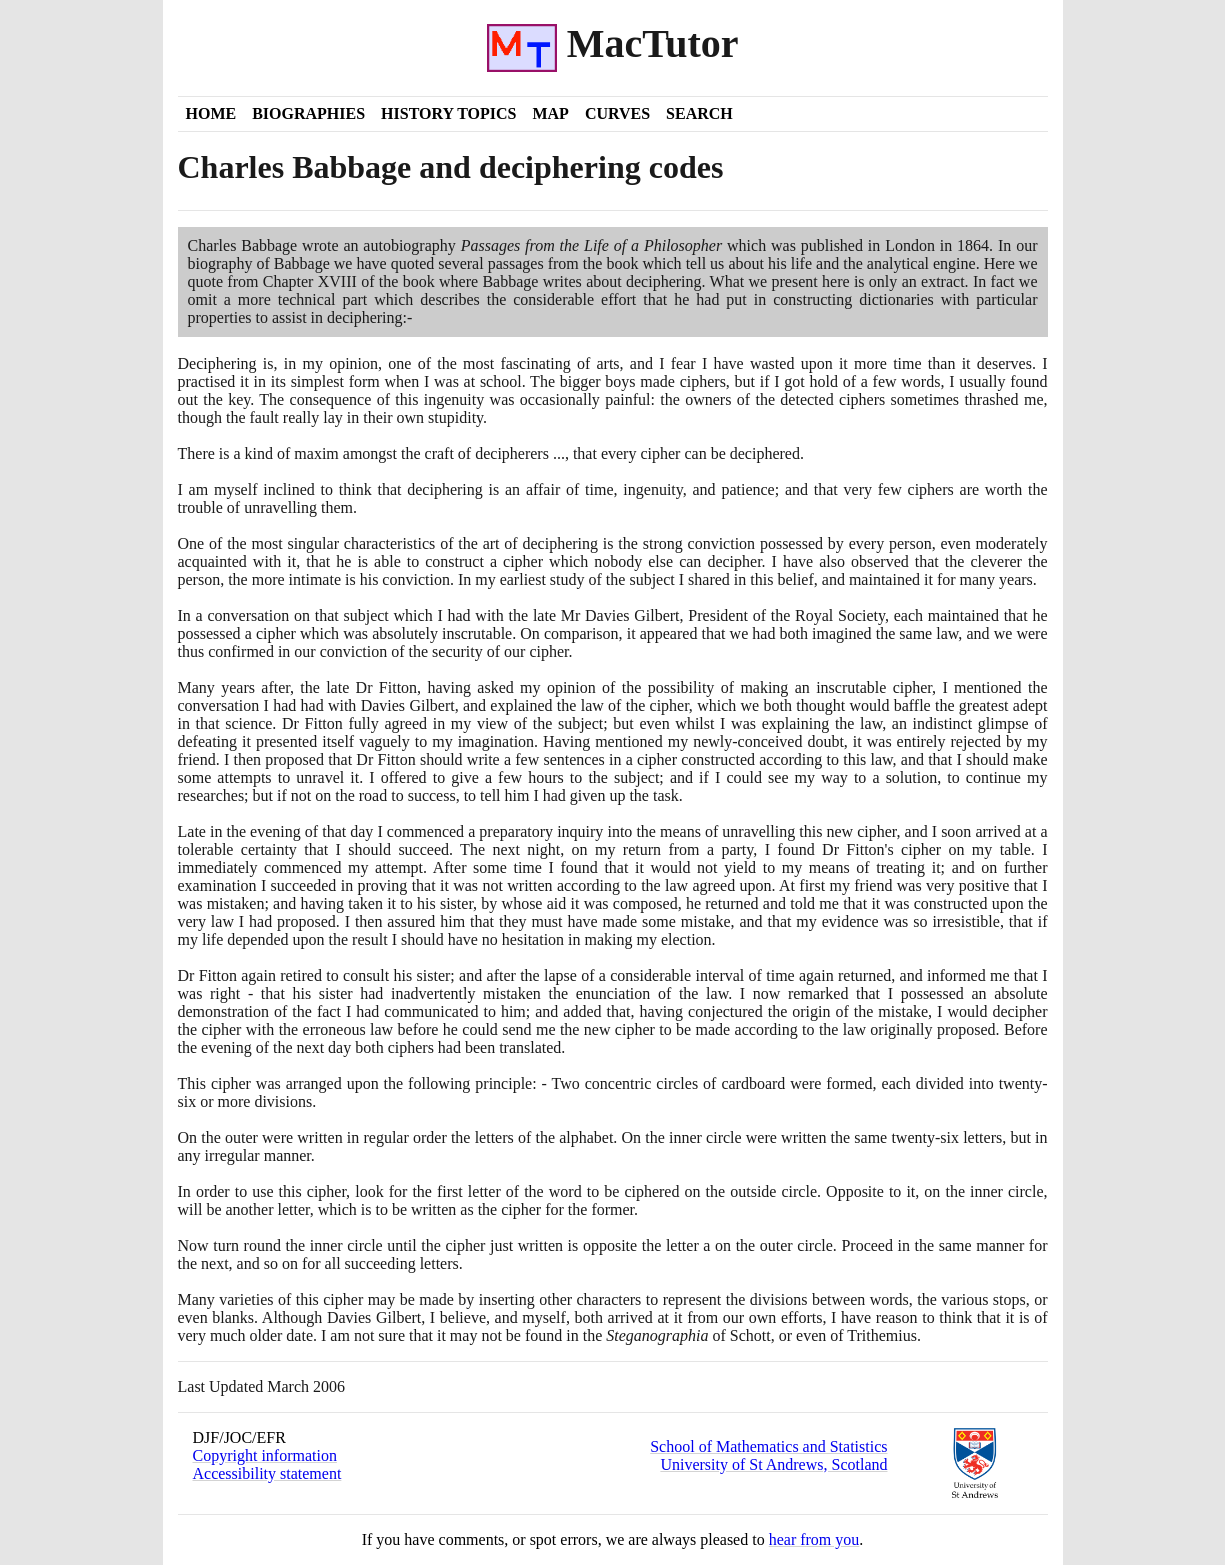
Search (699, 113)
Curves (617, 113)
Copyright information (265, 1455)
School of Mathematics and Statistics (768, 1446)
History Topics (448, 113)
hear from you (814, 1539)
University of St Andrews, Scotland (773, 1464)
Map (550, 113)
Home (211, 113)
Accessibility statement (267, 1473)
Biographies (308, 113)
